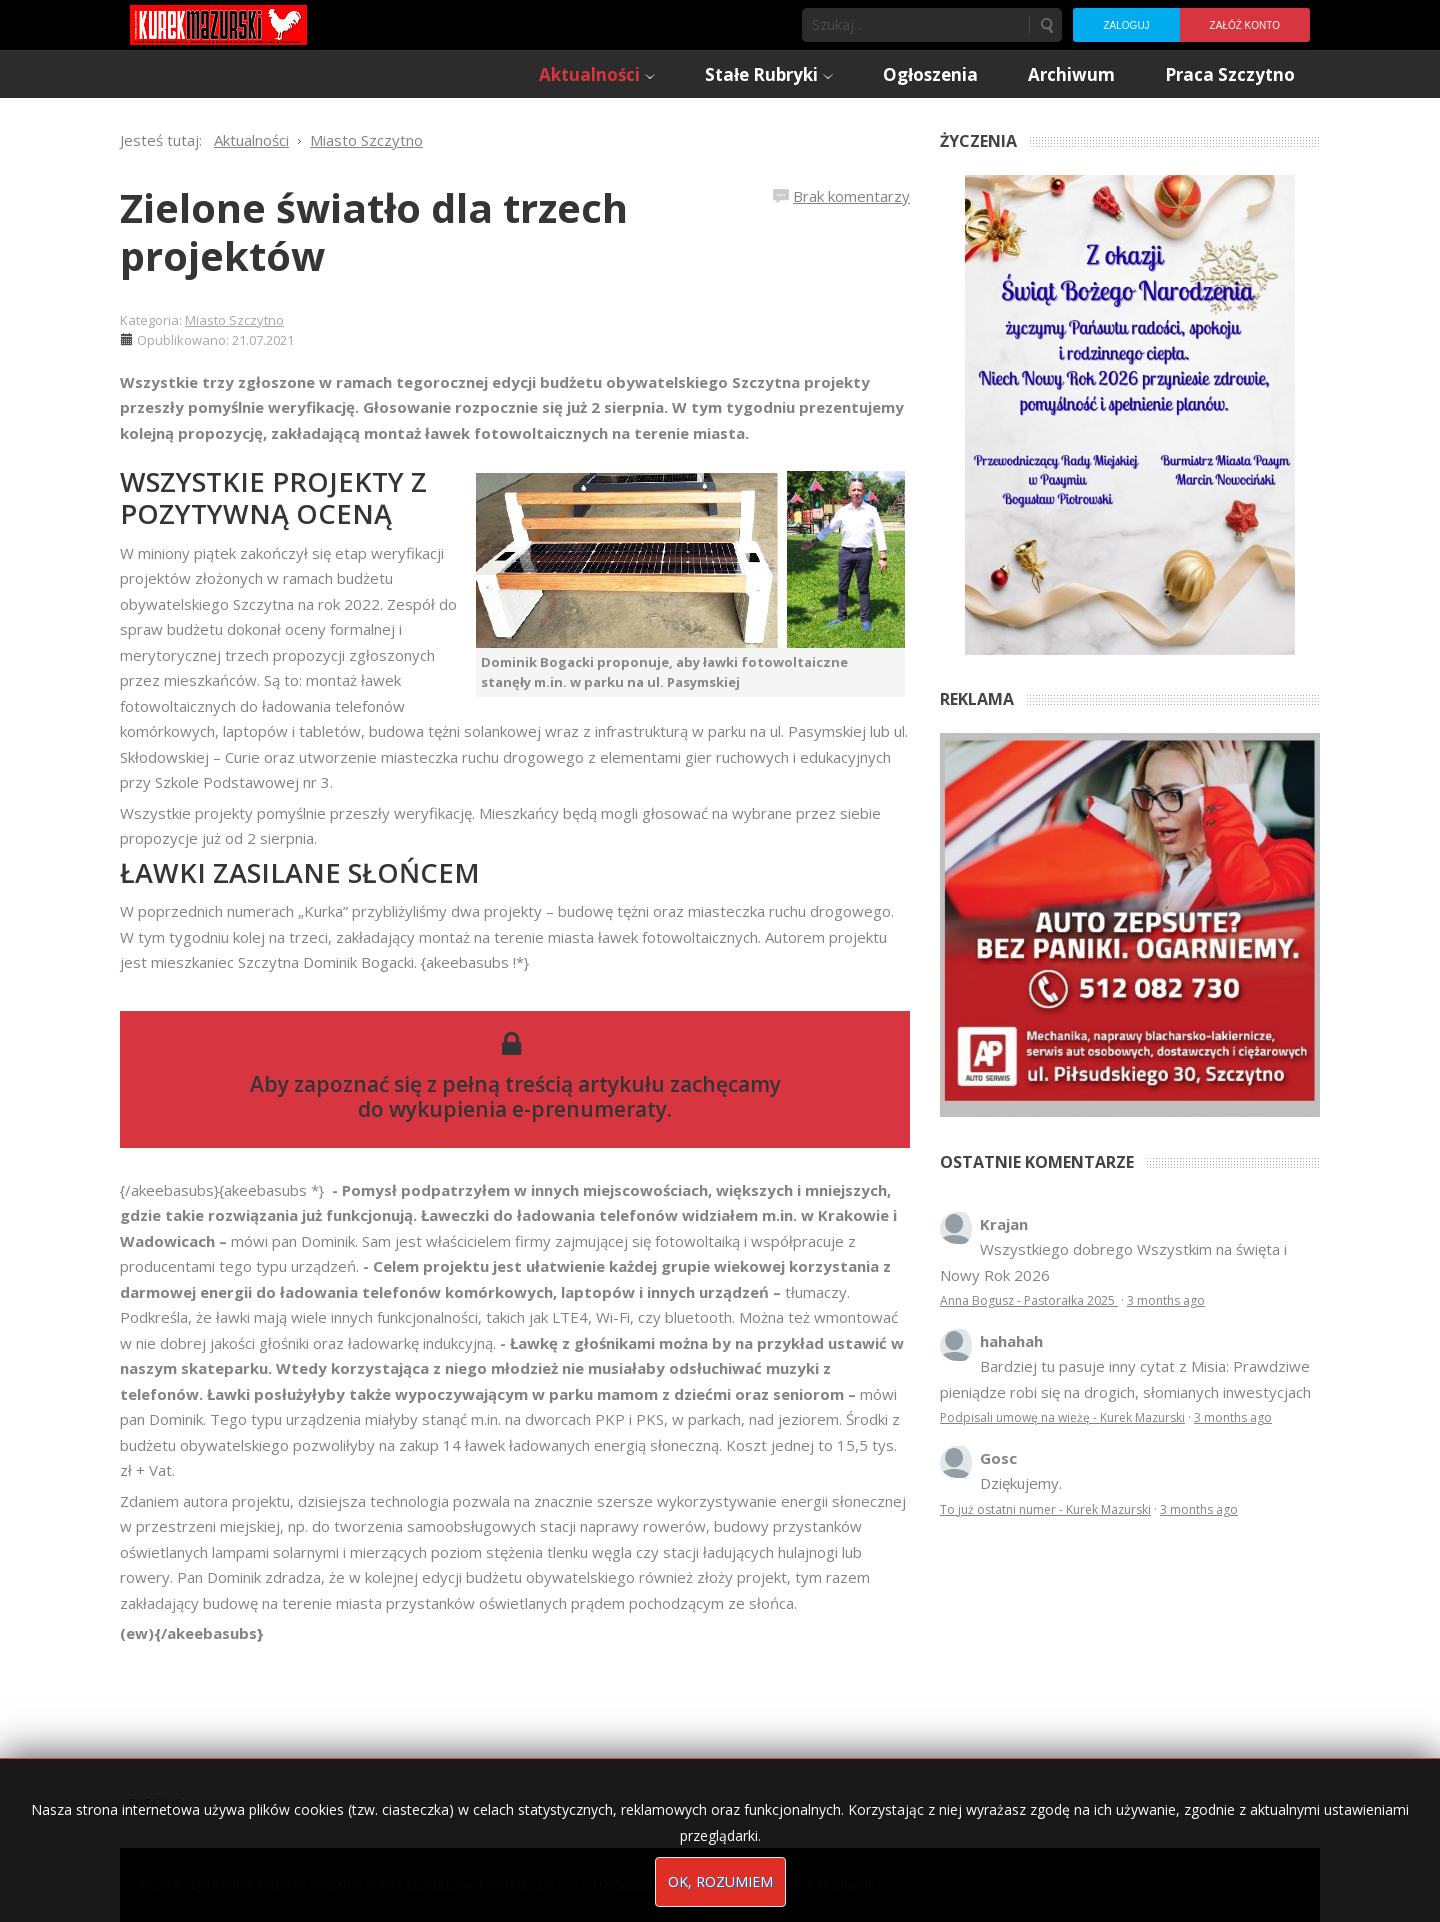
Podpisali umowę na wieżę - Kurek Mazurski (1062, 1417)
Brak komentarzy (851, 196)
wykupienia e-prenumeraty (528, 1109)
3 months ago (1166, 1300)
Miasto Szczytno (234, 320)
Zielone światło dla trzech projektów (374, 231)
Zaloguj (1126, 25)
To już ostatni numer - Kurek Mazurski (1045, 1509)
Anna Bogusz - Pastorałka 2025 (1029, 1300)
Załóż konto (1245, 25)
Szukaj (1046, 25)
